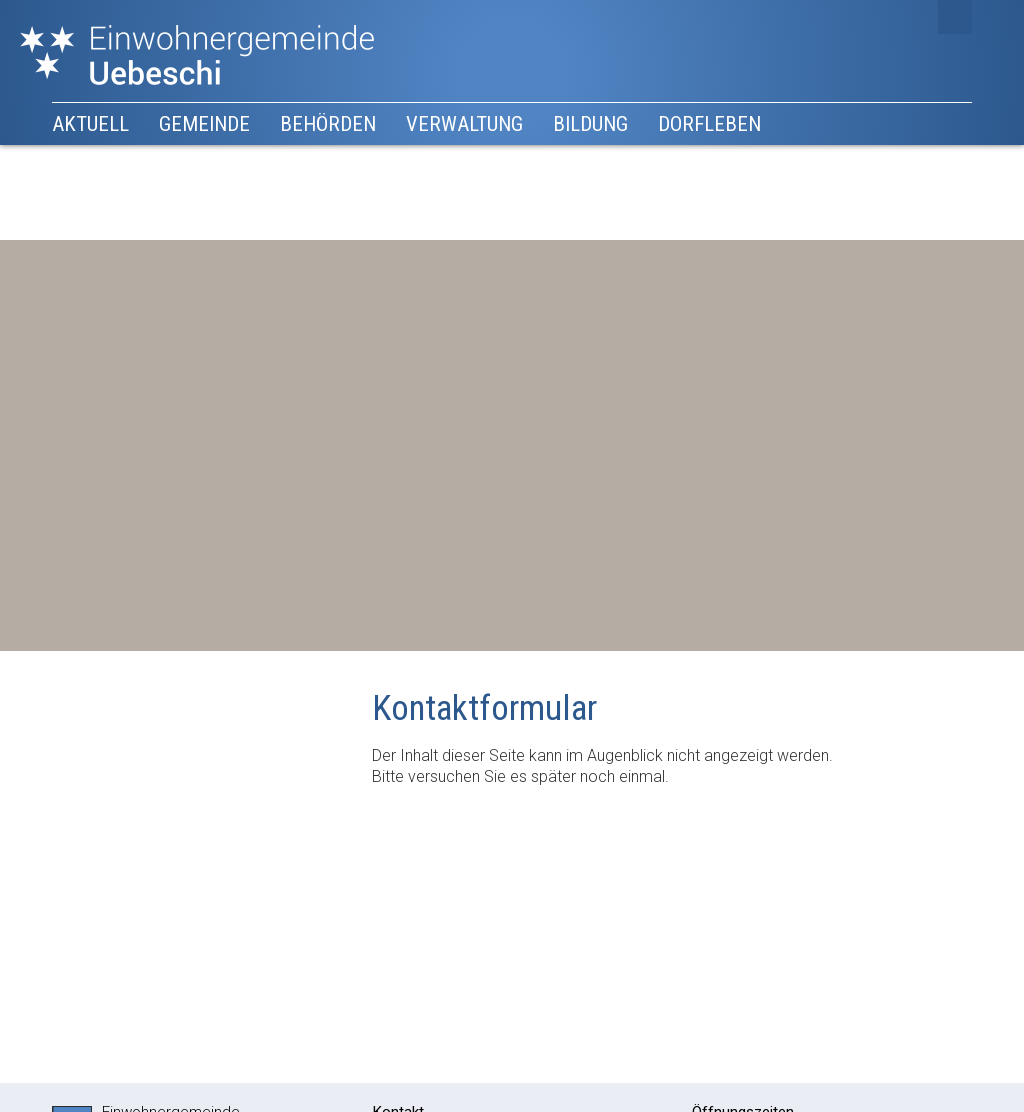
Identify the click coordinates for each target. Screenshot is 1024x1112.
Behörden (328, 124)
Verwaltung (464, 124)
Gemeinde (204, 124)
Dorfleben (709, 124)
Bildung (590, 124)
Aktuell (90, 124)
